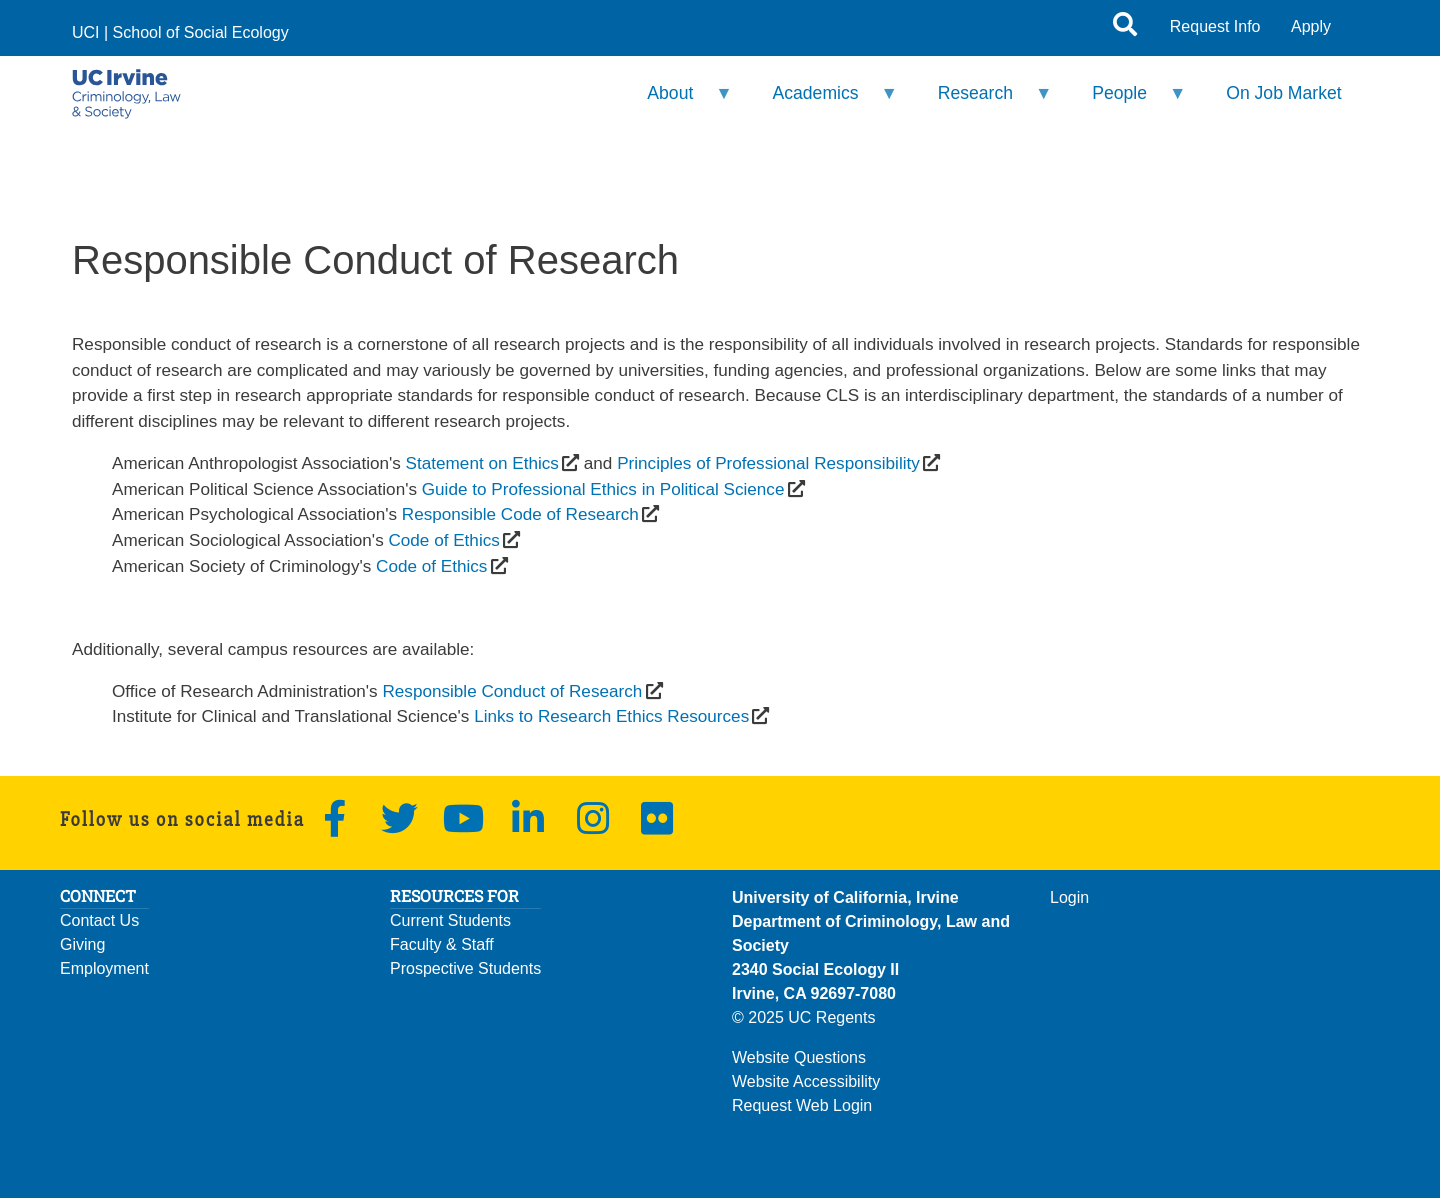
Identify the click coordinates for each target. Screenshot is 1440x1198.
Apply (1311, 26)
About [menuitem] (677, 101)
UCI (86, 32)
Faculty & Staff (442, 944)
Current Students (450, 920)
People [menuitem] (1126, 101)
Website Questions (799, 1057)
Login (1069, 897)
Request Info (1215, 26)
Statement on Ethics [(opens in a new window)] (482, 463)
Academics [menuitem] (822, 101)
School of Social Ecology (201, 32)
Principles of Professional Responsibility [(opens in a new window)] (768, 463)
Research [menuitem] (981, 101)
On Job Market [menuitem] (1283, 93)
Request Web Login (802, 1105)
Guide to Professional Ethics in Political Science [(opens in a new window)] (603, 489)
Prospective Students (465, 968)
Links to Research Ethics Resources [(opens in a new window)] (611, 716)
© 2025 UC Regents (803, 1017)
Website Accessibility (806, 1081)
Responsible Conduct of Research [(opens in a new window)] (512, 691)
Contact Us (99, 920)
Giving (82, 944)
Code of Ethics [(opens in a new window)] (443, 540)
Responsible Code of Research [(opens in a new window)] (520, 514)
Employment (104, 968)
